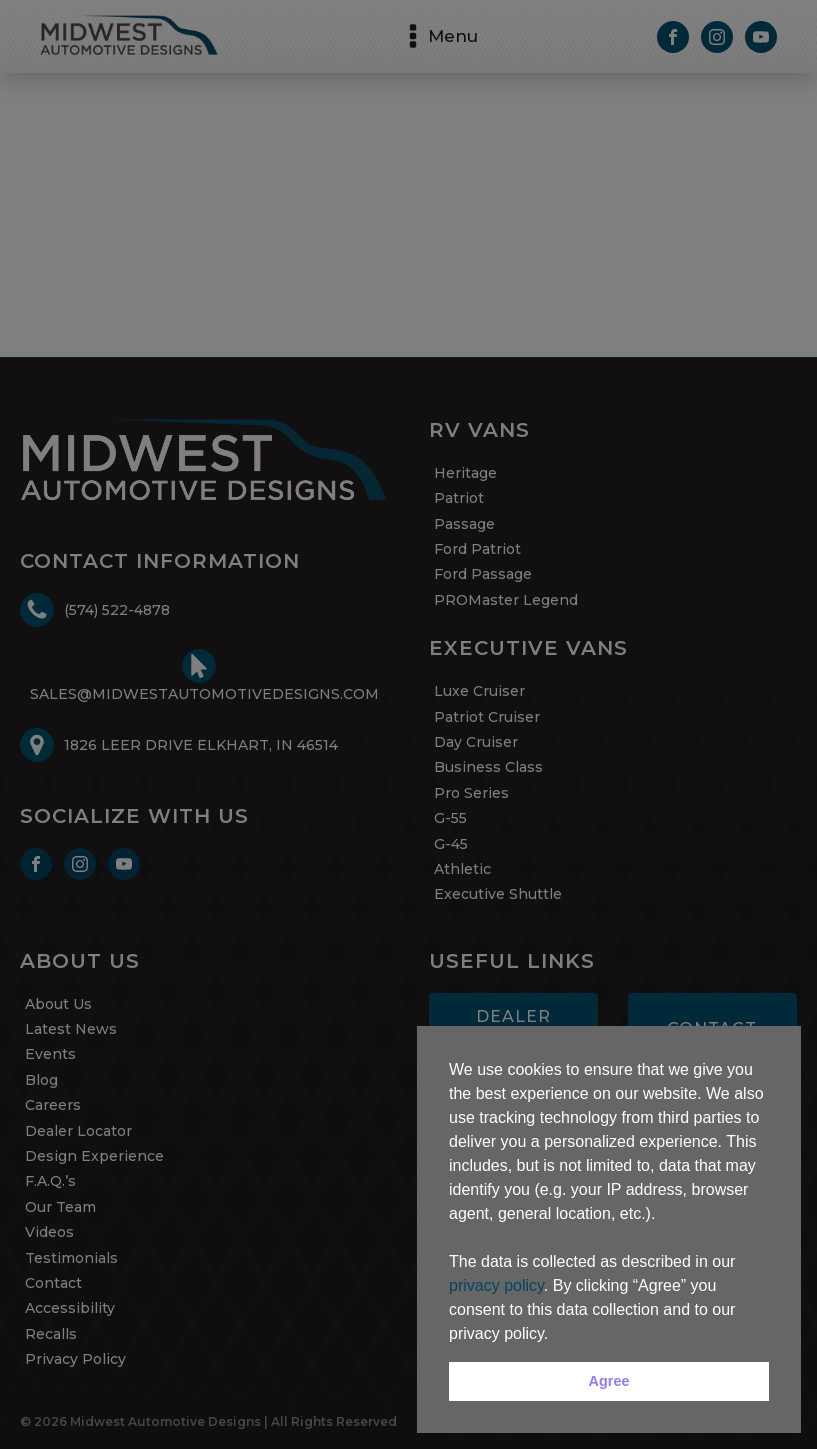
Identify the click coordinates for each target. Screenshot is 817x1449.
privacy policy (496, 1285)
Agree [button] (609, 1381)
